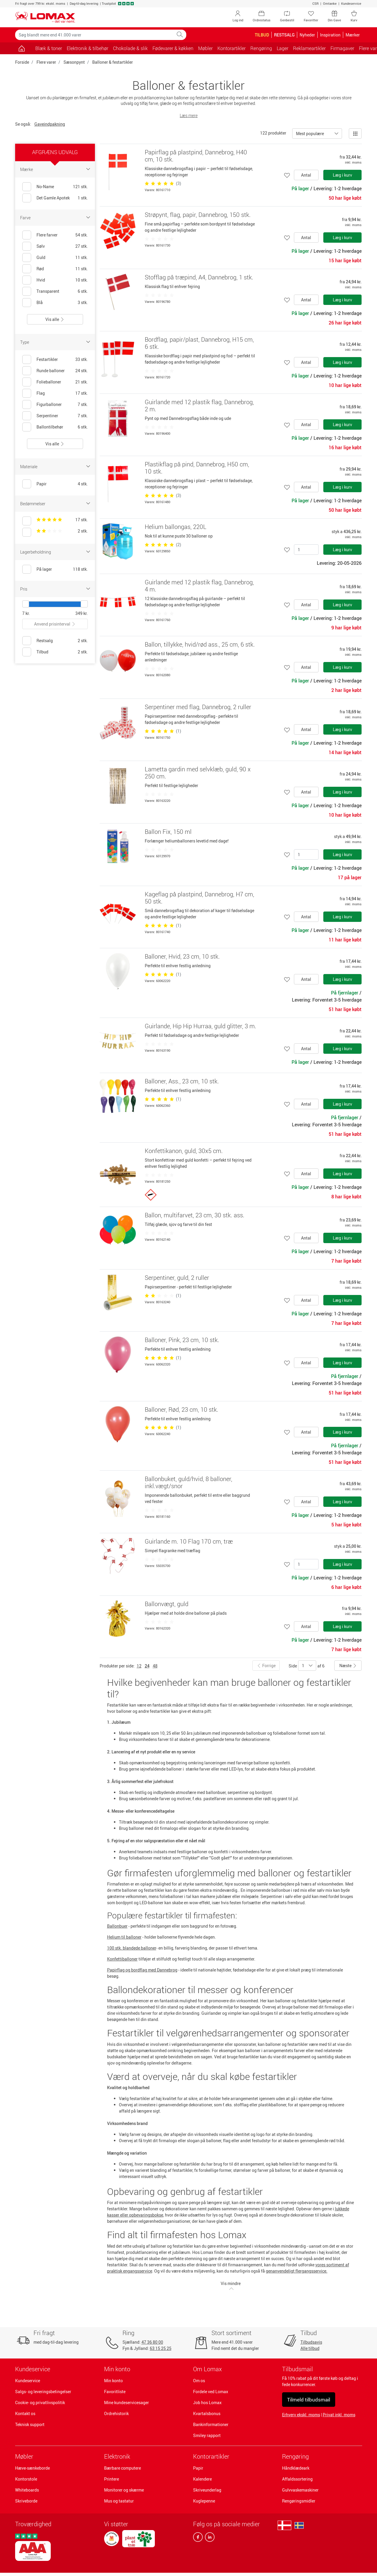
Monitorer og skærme (124, 2490)
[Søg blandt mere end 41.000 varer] (94, 35)
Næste (348, 1665)
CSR (315, 3)
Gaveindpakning (49, 124)
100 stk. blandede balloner (131, 1948)
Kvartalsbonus (206, 2413)
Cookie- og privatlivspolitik (40, 2402)
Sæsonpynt (74, 62)
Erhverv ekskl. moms (301, 2414)
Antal (306, 175)
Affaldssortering (297, 2479)
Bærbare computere (122, 2468)
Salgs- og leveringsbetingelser (43, 2391)
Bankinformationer (210, 2424)
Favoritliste (114, 2391)
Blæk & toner (48, 48)
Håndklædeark (295, 2468)
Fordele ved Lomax (210, 2391)
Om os (199, 2380)
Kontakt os (25, 2413)
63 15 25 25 (160, 2348)
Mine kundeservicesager (126, 2402)
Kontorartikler (211, 2456)
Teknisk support (29, 2424)
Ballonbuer (117, 1926)
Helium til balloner (124, 1937)
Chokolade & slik (130, 48)
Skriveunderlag (207, 2490)
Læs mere (189, 115)
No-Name (45, 186)
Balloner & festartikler (112, 62)
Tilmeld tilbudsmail (308, 2399)
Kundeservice (351, 3)
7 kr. (26, 613)
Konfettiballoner (122, 1959)
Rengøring (295, 2456)
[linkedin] (208, 2538)
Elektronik (117, 2456)
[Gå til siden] (21, 48)
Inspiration (330, 35)
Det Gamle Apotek (53, 198)
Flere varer (46, 62)
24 (147, 1666)
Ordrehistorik (116, 2413)
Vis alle (54, 319)
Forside (22, 62)
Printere (111, 2479)
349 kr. (81, 613)
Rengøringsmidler (298, 2501)
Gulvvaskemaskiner (300, 2490)
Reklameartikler (309, 48)
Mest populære (310, 133)
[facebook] (198, 2538)
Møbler (24, 2456)
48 (155, 1666)
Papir (198, 2468)
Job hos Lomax (207, 2402)
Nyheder (307, 35)
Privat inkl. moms (339, 2414)
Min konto (113, 2380)
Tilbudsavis (311, 2342)
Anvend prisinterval (55, 624)
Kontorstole (26, 2479)
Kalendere (202, 2479)
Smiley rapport (207, 2435)
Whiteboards (27, 2490)
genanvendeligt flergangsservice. (296, 2271)
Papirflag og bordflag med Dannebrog (142, 1970)
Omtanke (330, 3)
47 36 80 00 (152, 2342)
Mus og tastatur (119, 2501)
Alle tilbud (309, 2348)
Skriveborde (26, 2501)
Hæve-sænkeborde (32, 2468)
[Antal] (306, 549)
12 (139, 1666)
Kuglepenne (204, 2501)
